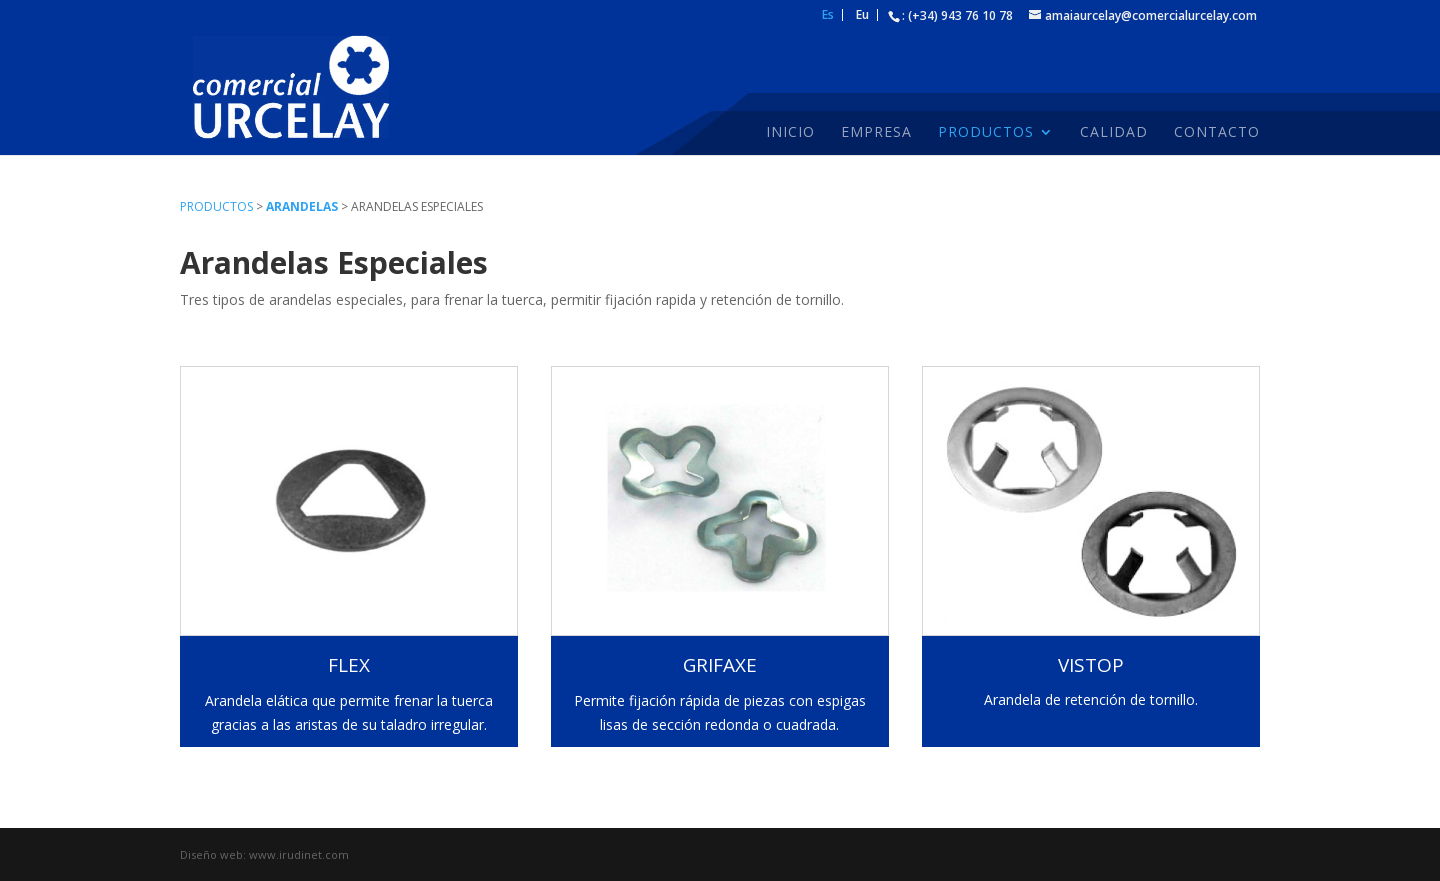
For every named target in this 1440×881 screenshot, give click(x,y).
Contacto (1217, 133)
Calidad (1114, 133)
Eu (862, 16)
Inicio (790, 133)
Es (828, 16)
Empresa (876, 133)
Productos (986, 133)
